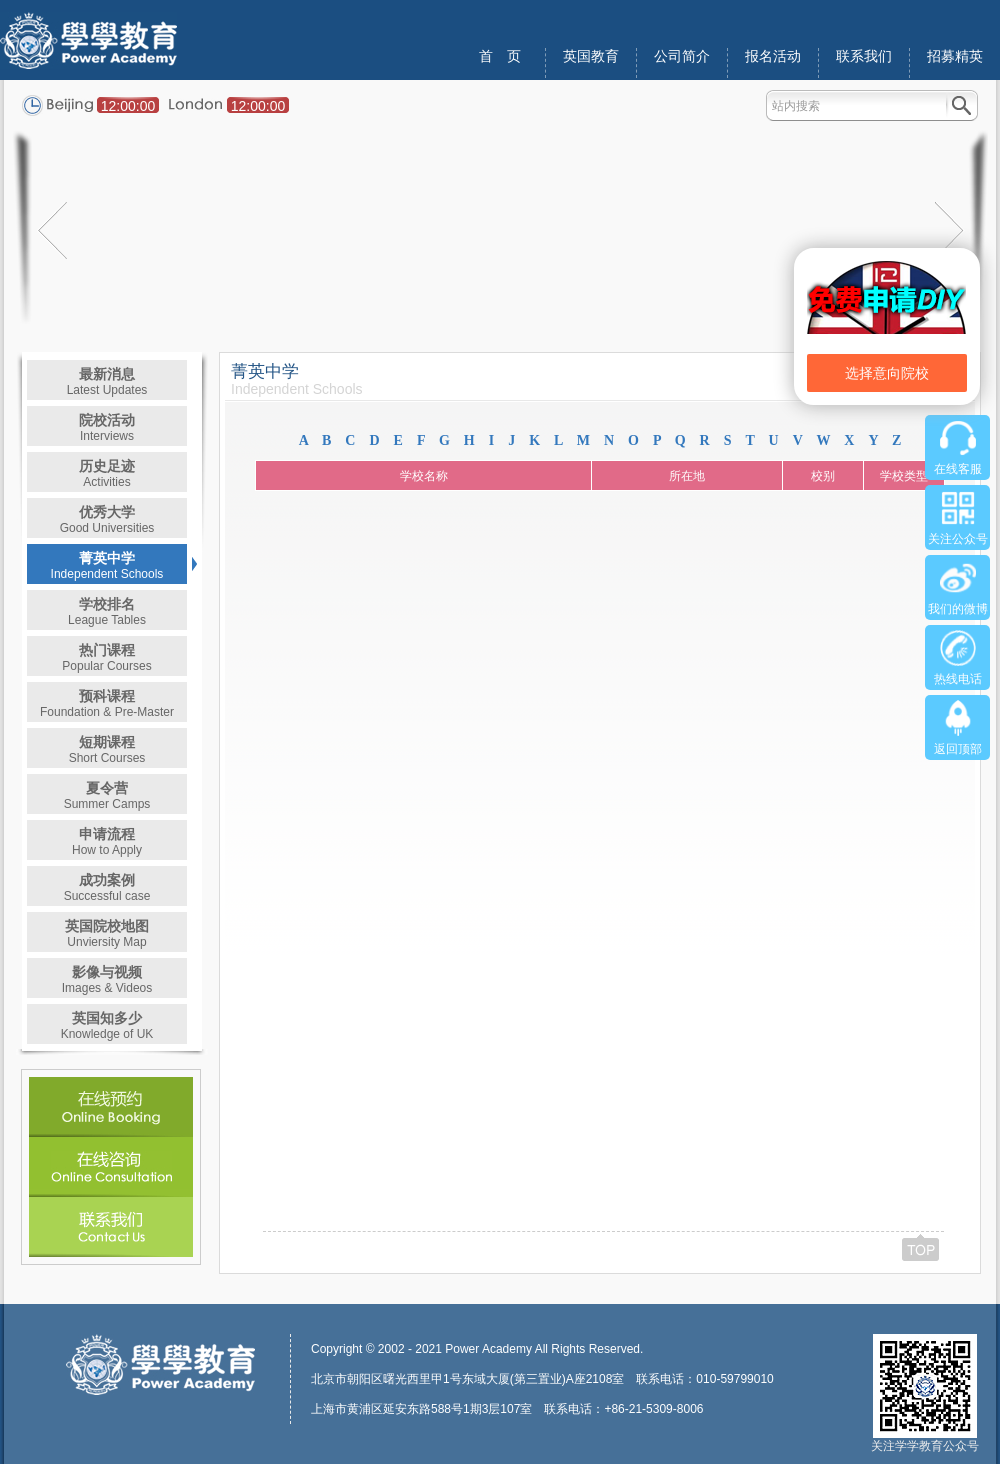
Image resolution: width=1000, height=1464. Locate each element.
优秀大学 (107, 519)
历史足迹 (107, 473)
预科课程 (107, 703)
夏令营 (107, 795)
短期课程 (107, 749)
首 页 (500, 56)
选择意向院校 (887, 373)
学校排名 (107, 611)
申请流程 (107, 841)
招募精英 (955, 56)
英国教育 (591, 56)
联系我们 (864, 56)
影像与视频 (107, 979)
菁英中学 (107, 565)
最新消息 (107, 381)
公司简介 (682, 56)
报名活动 (773, 56)
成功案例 (107, 887)
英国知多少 (107, 1025)
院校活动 (107, 427)
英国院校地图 (107, 933)
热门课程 (106, 657)
